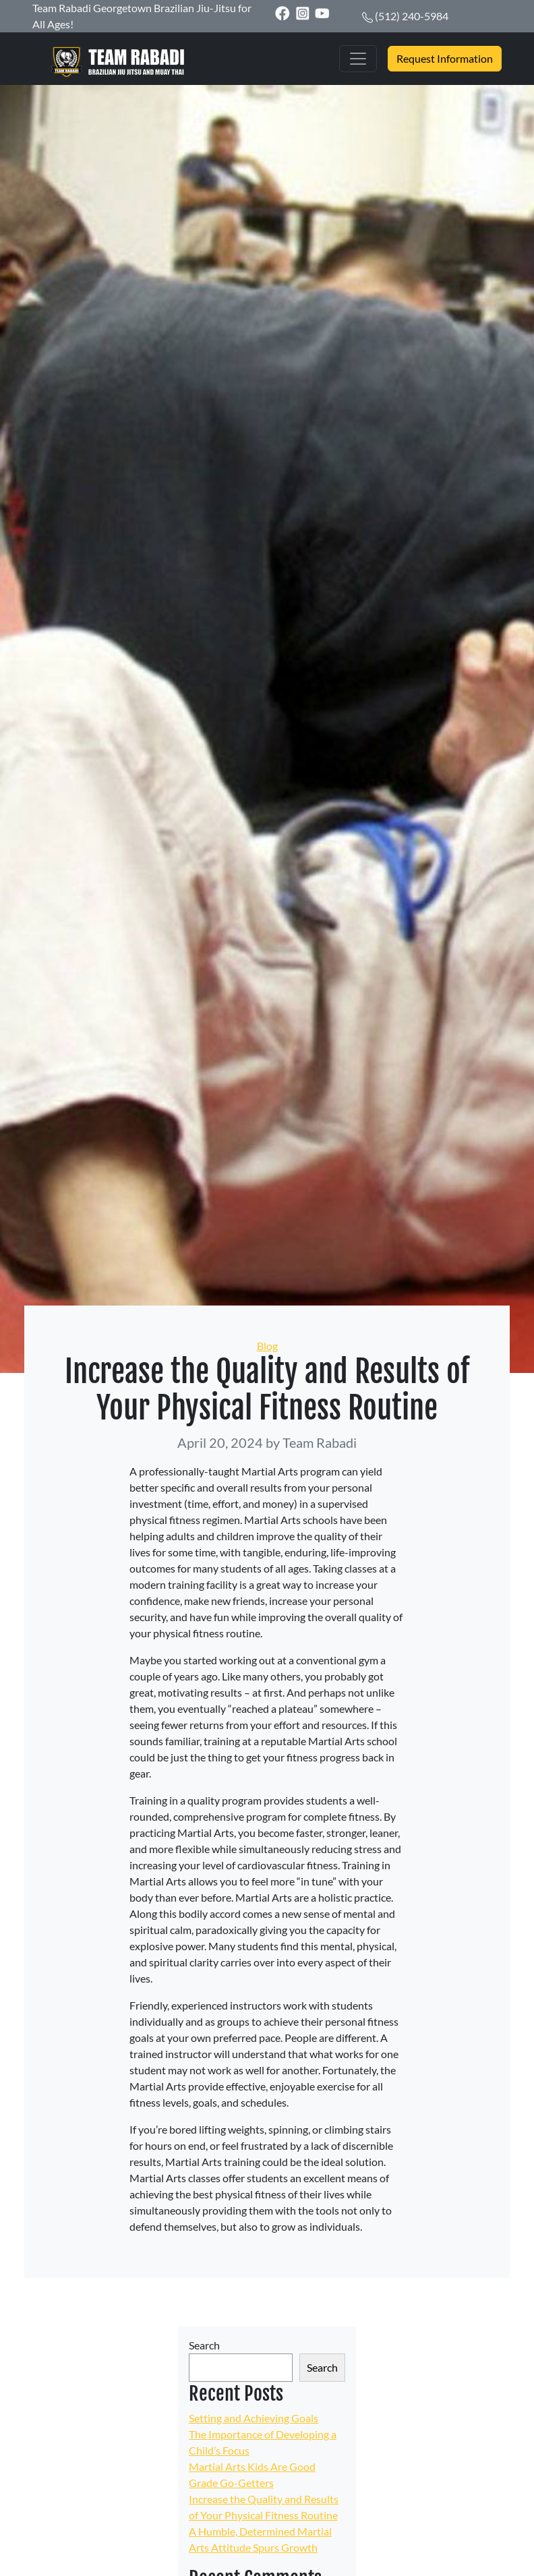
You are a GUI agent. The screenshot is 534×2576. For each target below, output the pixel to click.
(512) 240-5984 (411, 15)
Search (204, 2345)
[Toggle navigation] (358, 58)
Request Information (444, 58)
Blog (267, 1345)
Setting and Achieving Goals (253, 2417)
